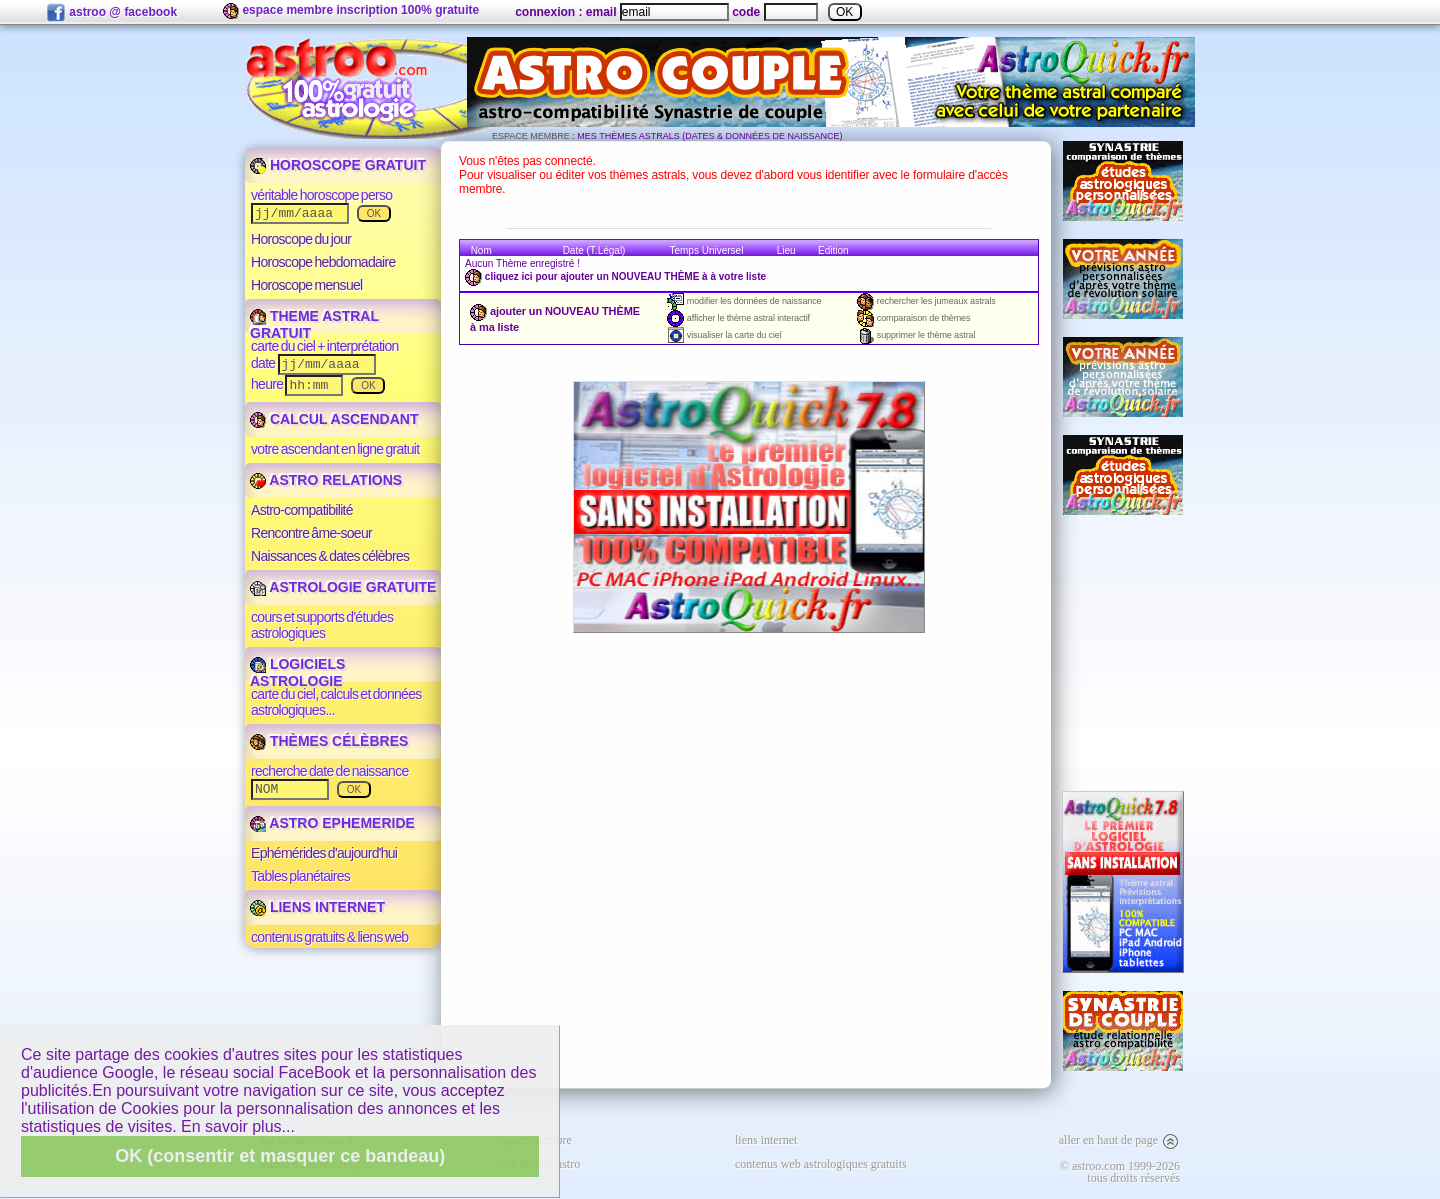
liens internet (766, 1140)
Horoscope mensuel (307, 285)
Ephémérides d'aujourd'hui (324, 853)
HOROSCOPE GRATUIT (338, 165)
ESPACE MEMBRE (531, 136)
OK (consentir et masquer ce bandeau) (280, 1156)
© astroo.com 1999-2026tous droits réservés (1120, 1172)
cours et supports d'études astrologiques (322, 625)
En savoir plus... (238, 1126)
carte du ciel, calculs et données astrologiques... (336, 702)
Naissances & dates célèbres (330, 556)
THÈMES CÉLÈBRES (329, 741)
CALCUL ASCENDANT (334, 419)
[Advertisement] (1123, 653)
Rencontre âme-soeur (311, 533)
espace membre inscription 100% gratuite (351, 11)
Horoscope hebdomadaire (323, 262)
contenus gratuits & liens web (329, 937)
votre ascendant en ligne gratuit (335, 449)
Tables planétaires (300, 876)
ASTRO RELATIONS (326, 480)
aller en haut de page (1119, 1140)
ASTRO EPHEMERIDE (332, 823)
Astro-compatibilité (302, 510)
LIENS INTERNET (317, 907)
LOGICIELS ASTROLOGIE (297, 672)
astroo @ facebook (111, 13)
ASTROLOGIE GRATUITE (343, 587)
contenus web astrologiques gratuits (821, 1164)
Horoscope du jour (301, 239)
